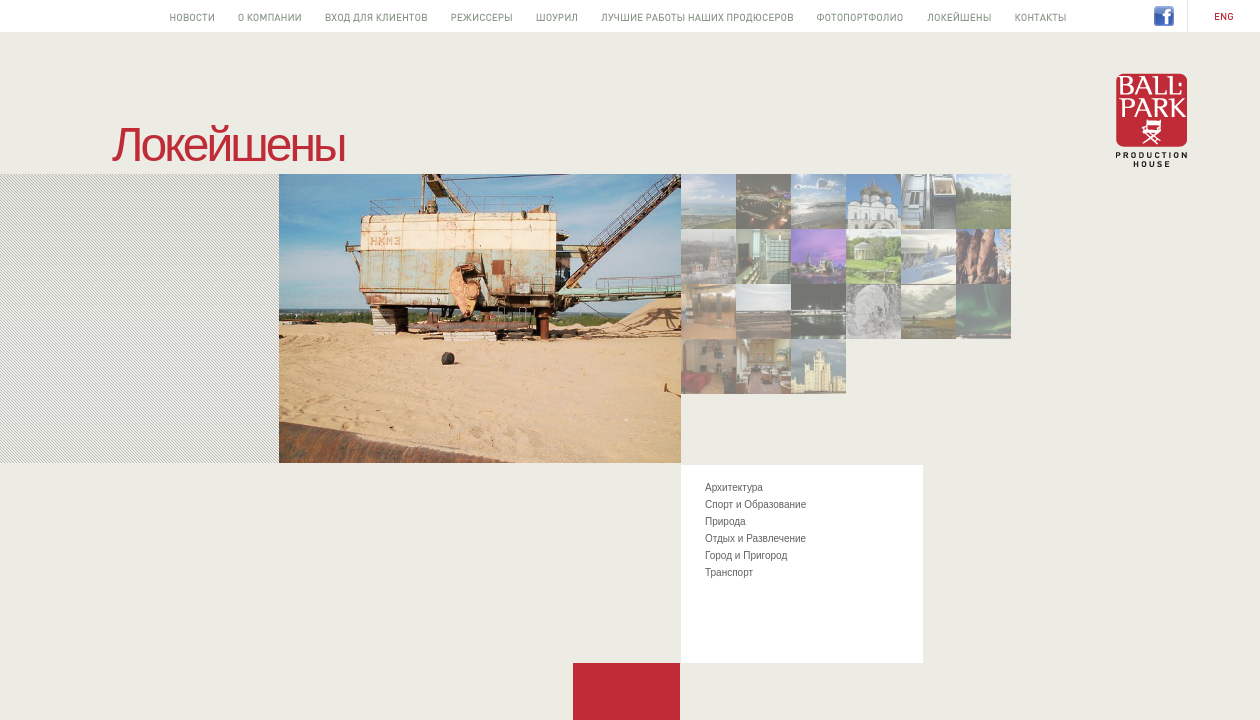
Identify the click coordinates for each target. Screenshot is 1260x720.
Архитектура (734, 487)
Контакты (1040, 16)
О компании (269, 16)
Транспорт (729, 572)
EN (1224, 17)
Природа (725, 521)
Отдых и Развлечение (755, 538)
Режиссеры (481, 16)
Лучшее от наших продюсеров (697, 16)
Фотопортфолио (860, 16)
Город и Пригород (746, 555)
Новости (192, 16)
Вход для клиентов (376, 16)
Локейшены (959, 16)
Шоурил (556, 16)
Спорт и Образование (755, 504)
